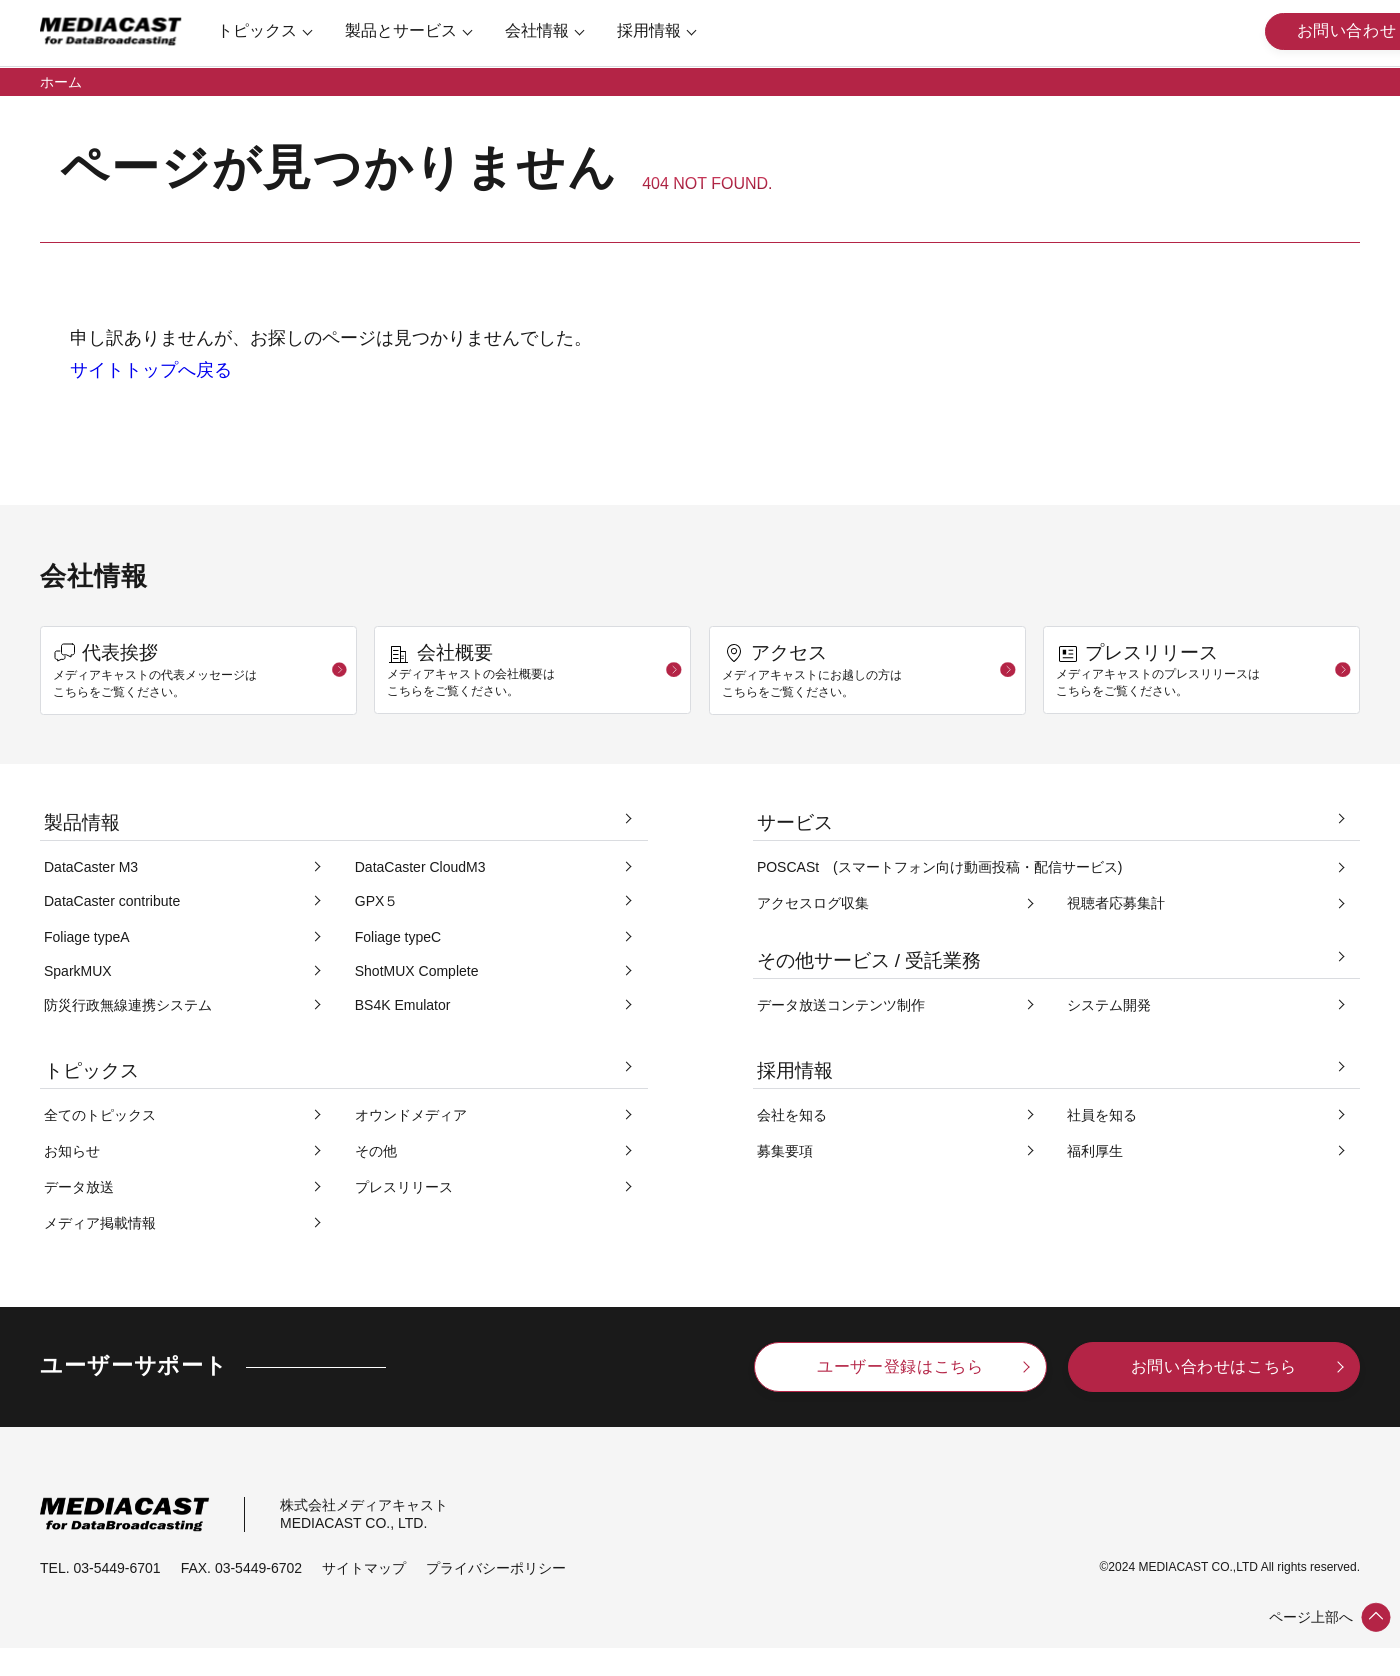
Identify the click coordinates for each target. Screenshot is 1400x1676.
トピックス (263, 30)
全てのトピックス (100, 1115)
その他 (376, 1151)
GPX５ (377, 901)
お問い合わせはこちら (1214, 1366)
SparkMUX (78, 971)
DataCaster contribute (112, 901)
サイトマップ (364, 1568)
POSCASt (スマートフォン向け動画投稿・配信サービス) (940, 867)
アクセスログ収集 (813, 903)
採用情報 (655, 30)
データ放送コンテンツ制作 (841, 1005)
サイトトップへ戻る (151, 370)
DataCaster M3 (91, 867)
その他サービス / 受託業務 (869, 960)
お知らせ (72, 1151)
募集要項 (785, 1151)
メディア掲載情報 (100, 1223)
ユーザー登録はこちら (900, 1366)
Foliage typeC (398, 937)
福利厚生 (1095, 1151)
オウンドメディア (411, 1115)
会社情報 (543, 30)
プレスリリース (404, 1187)
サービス (795, 822)
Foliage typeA (87, 937)
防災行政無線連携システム (128, 1005)
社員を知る (1102, 1115)
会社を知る (792, 1115)
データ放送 (79, 1187)
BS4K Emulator (403, 1005)
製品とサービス (407, 30)
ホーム (61, 82)
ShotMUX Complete (417, 971)
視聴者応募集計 (1116, 903)
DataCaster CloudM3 (420, 867)
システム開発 (1109, 1005)
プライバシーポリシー (496, 1568)
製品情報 (82, 822)
